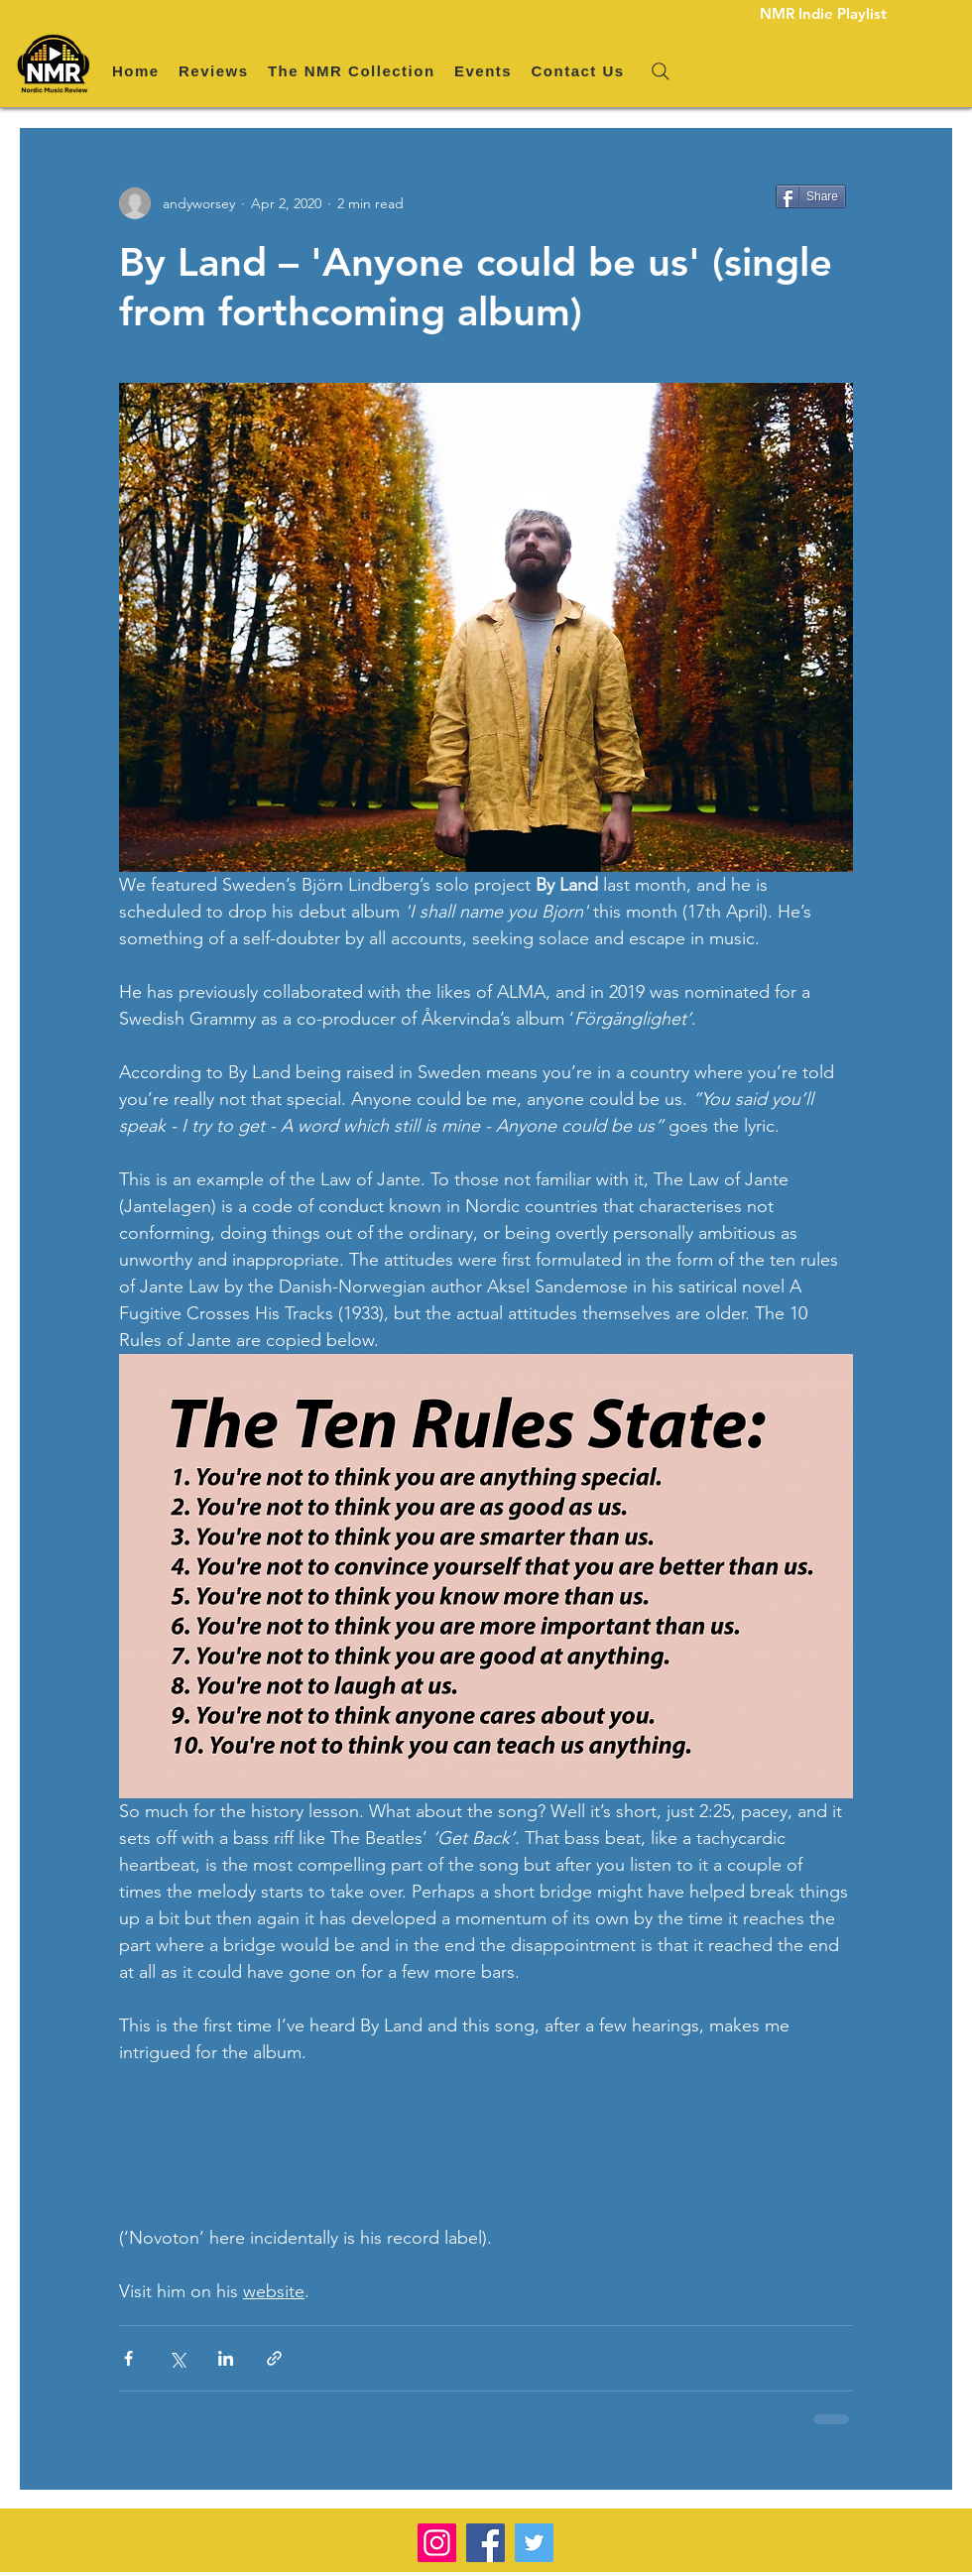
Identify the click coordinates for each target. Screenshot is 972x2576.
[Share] (811, 196)
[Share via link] (274, 2358)
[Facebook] (485, 2542)
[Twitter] (534, 2542)
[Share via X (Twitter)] (177, 2358)
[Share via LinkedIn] (225, 2358)
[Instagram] (437, 2542)
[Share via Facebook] (128, 2358)
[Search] (660, 71)
